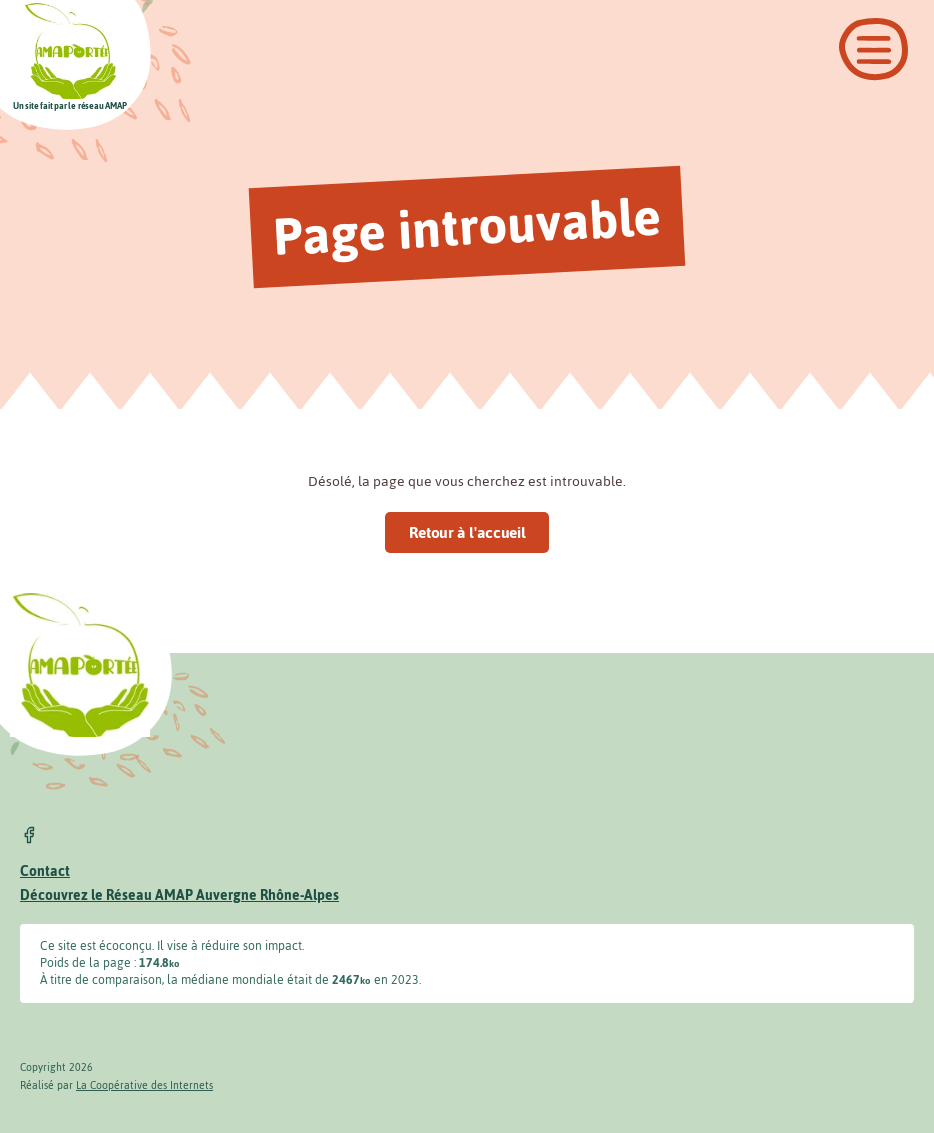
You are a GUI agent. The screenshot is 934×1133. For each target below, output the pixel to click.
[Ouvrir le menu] (873, 49)
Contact (45, 871)
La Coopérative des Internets (144, 1085)
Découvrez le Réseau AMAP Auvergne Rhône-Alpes (179, 895)
